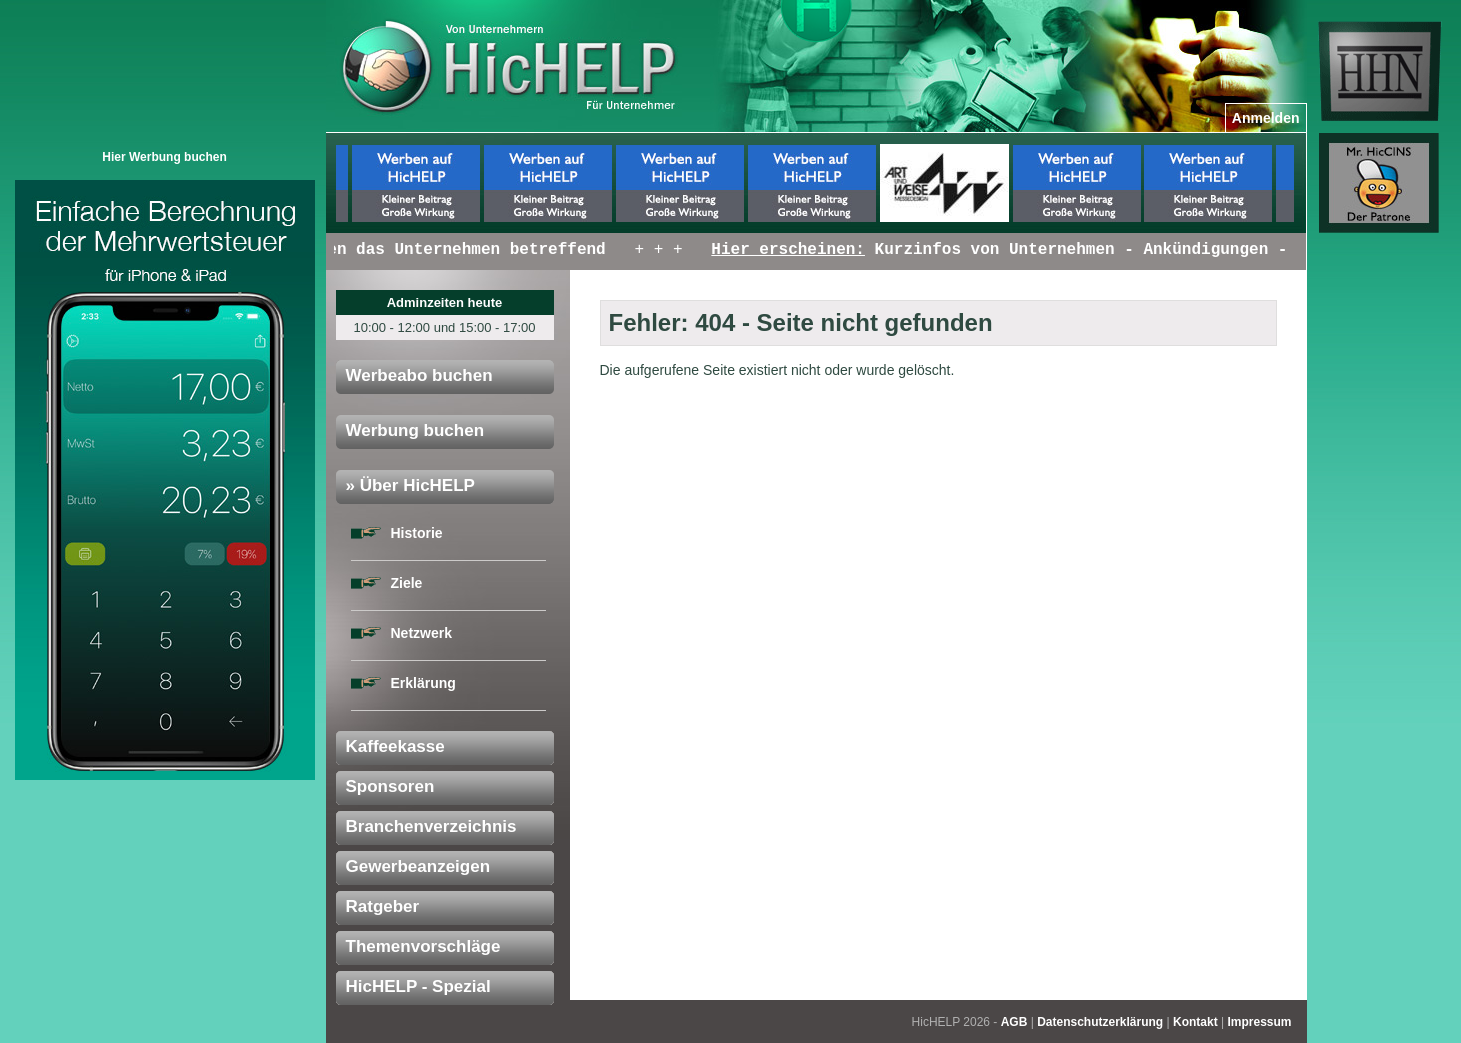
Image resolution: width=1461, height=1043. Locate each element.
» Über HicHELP (410, 485)
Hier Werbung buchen (164, 157)
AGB (1014, 1022)
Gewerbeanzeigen (418, 866)
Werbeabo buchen (419, 375)
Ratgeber (383, 906)
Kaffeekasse (395, 746)
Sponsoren (390, 786)
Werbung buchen (415, 430)
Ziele (407, 583)
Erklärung (423, 683)
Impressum (1259, 1022)
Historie (417, 533)
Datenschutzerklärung (1100, 1022)
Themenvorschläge (423, 946)
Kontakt (1195, 1022)
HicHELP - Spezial (418, 986)
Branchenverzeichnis (431, 826)
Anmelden (1266, 118)
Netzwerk (421, 633)
